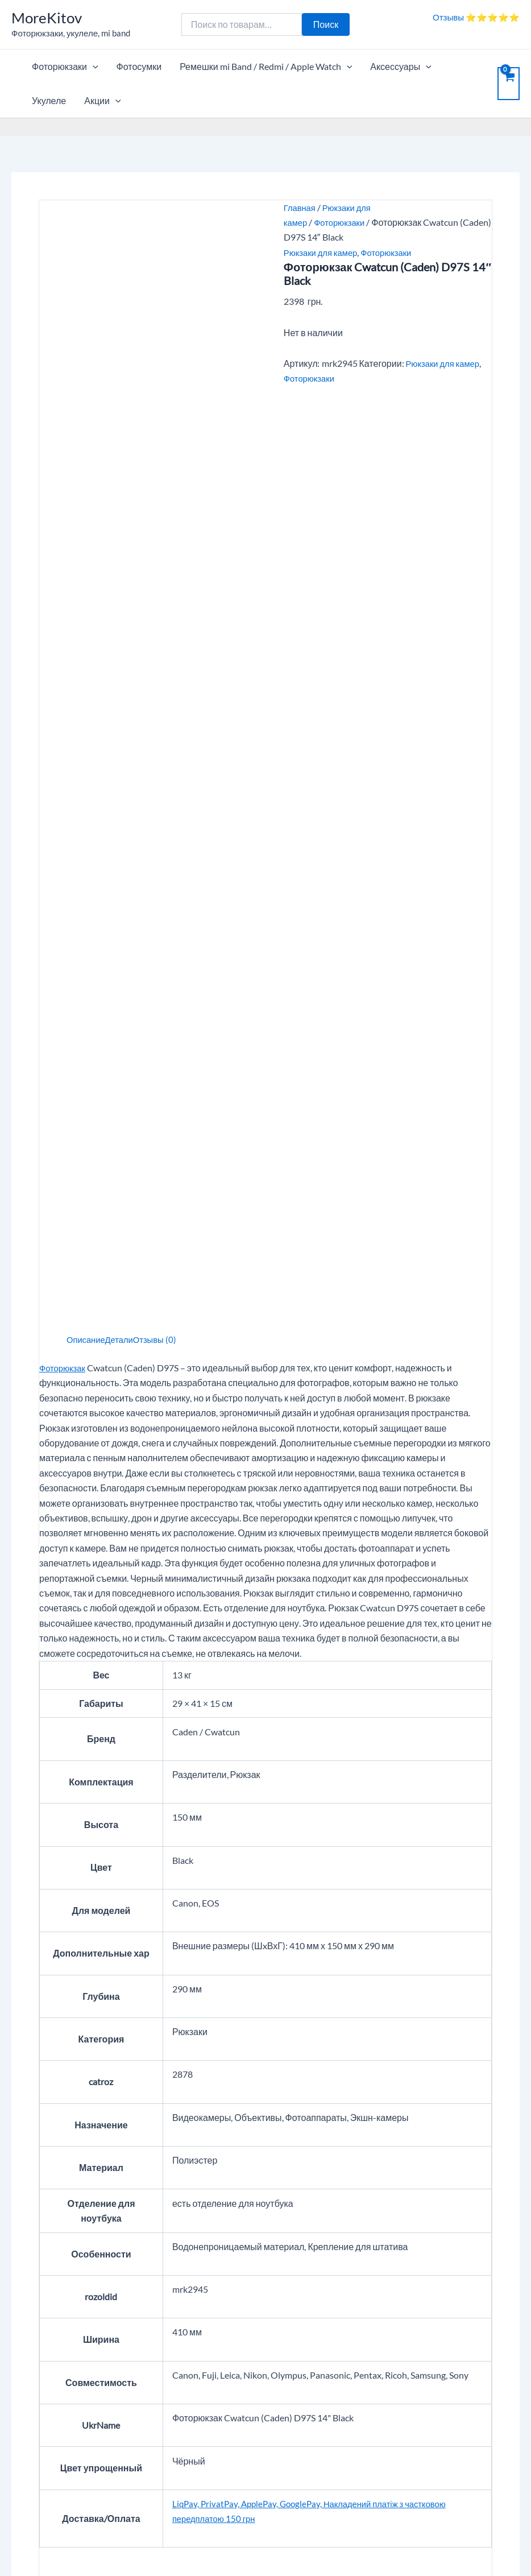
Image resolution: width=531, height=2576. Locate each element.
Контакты (209, 2352)
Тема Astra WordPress (350, 2547)
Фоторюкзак (64, 536)
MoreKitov (46, 18)
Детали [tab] (124, 507)
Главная (301, 207)
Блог (21, 2470)
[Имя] (193, 2072)
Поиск (325, 24)
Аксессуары (400, 66)
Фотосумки (139, 66)
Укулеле (49, 100)
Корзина (28, 2337)
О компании (214, 2337)
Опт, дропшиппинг (48, 2352)
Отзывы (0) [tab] (162, 507)
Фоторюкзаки (65, 66)
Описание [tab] (88, 507)
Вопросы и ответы (227, 2367)
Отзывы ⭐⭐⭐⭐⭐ (476, 17)
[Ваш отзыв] (265, 2003)
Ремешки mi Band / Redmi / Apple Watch (266, 66)
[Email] (338, 2072)
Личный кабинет (403, 2337)
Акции (102, 101)
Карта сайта (36, 2485)
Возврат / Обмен (404, 2367)
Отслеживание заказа (415, 2352)
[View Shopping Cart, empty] (508, 83)
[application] (92, 66)
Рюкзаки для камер (323, 252)
